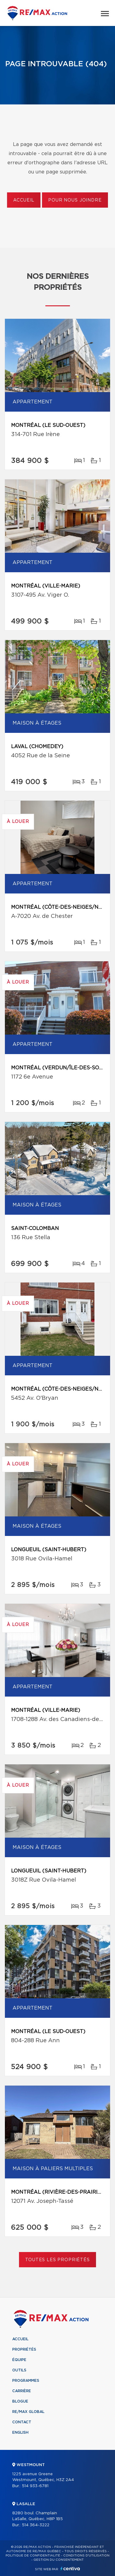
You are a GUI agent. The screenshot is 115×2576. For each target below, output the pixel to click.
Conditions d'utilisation (86, 2555)
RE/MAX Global (28, 2412)
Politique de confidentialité (33, 2555)
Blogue (20, 2401)
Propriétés (24, 2349)
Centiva (70, 2569)
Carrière (21, 2391)
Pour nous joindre (75, 200)
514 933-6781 (35, 2486)
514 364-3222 (35, 2525)
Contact (21, 2422)
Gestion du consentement (58, 2559)
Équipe (19, 2360)
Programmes (25, 2380)
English (20, 2432)
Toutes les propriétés (57, 2260)
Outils (19, 2370)
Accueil (23, 200)
